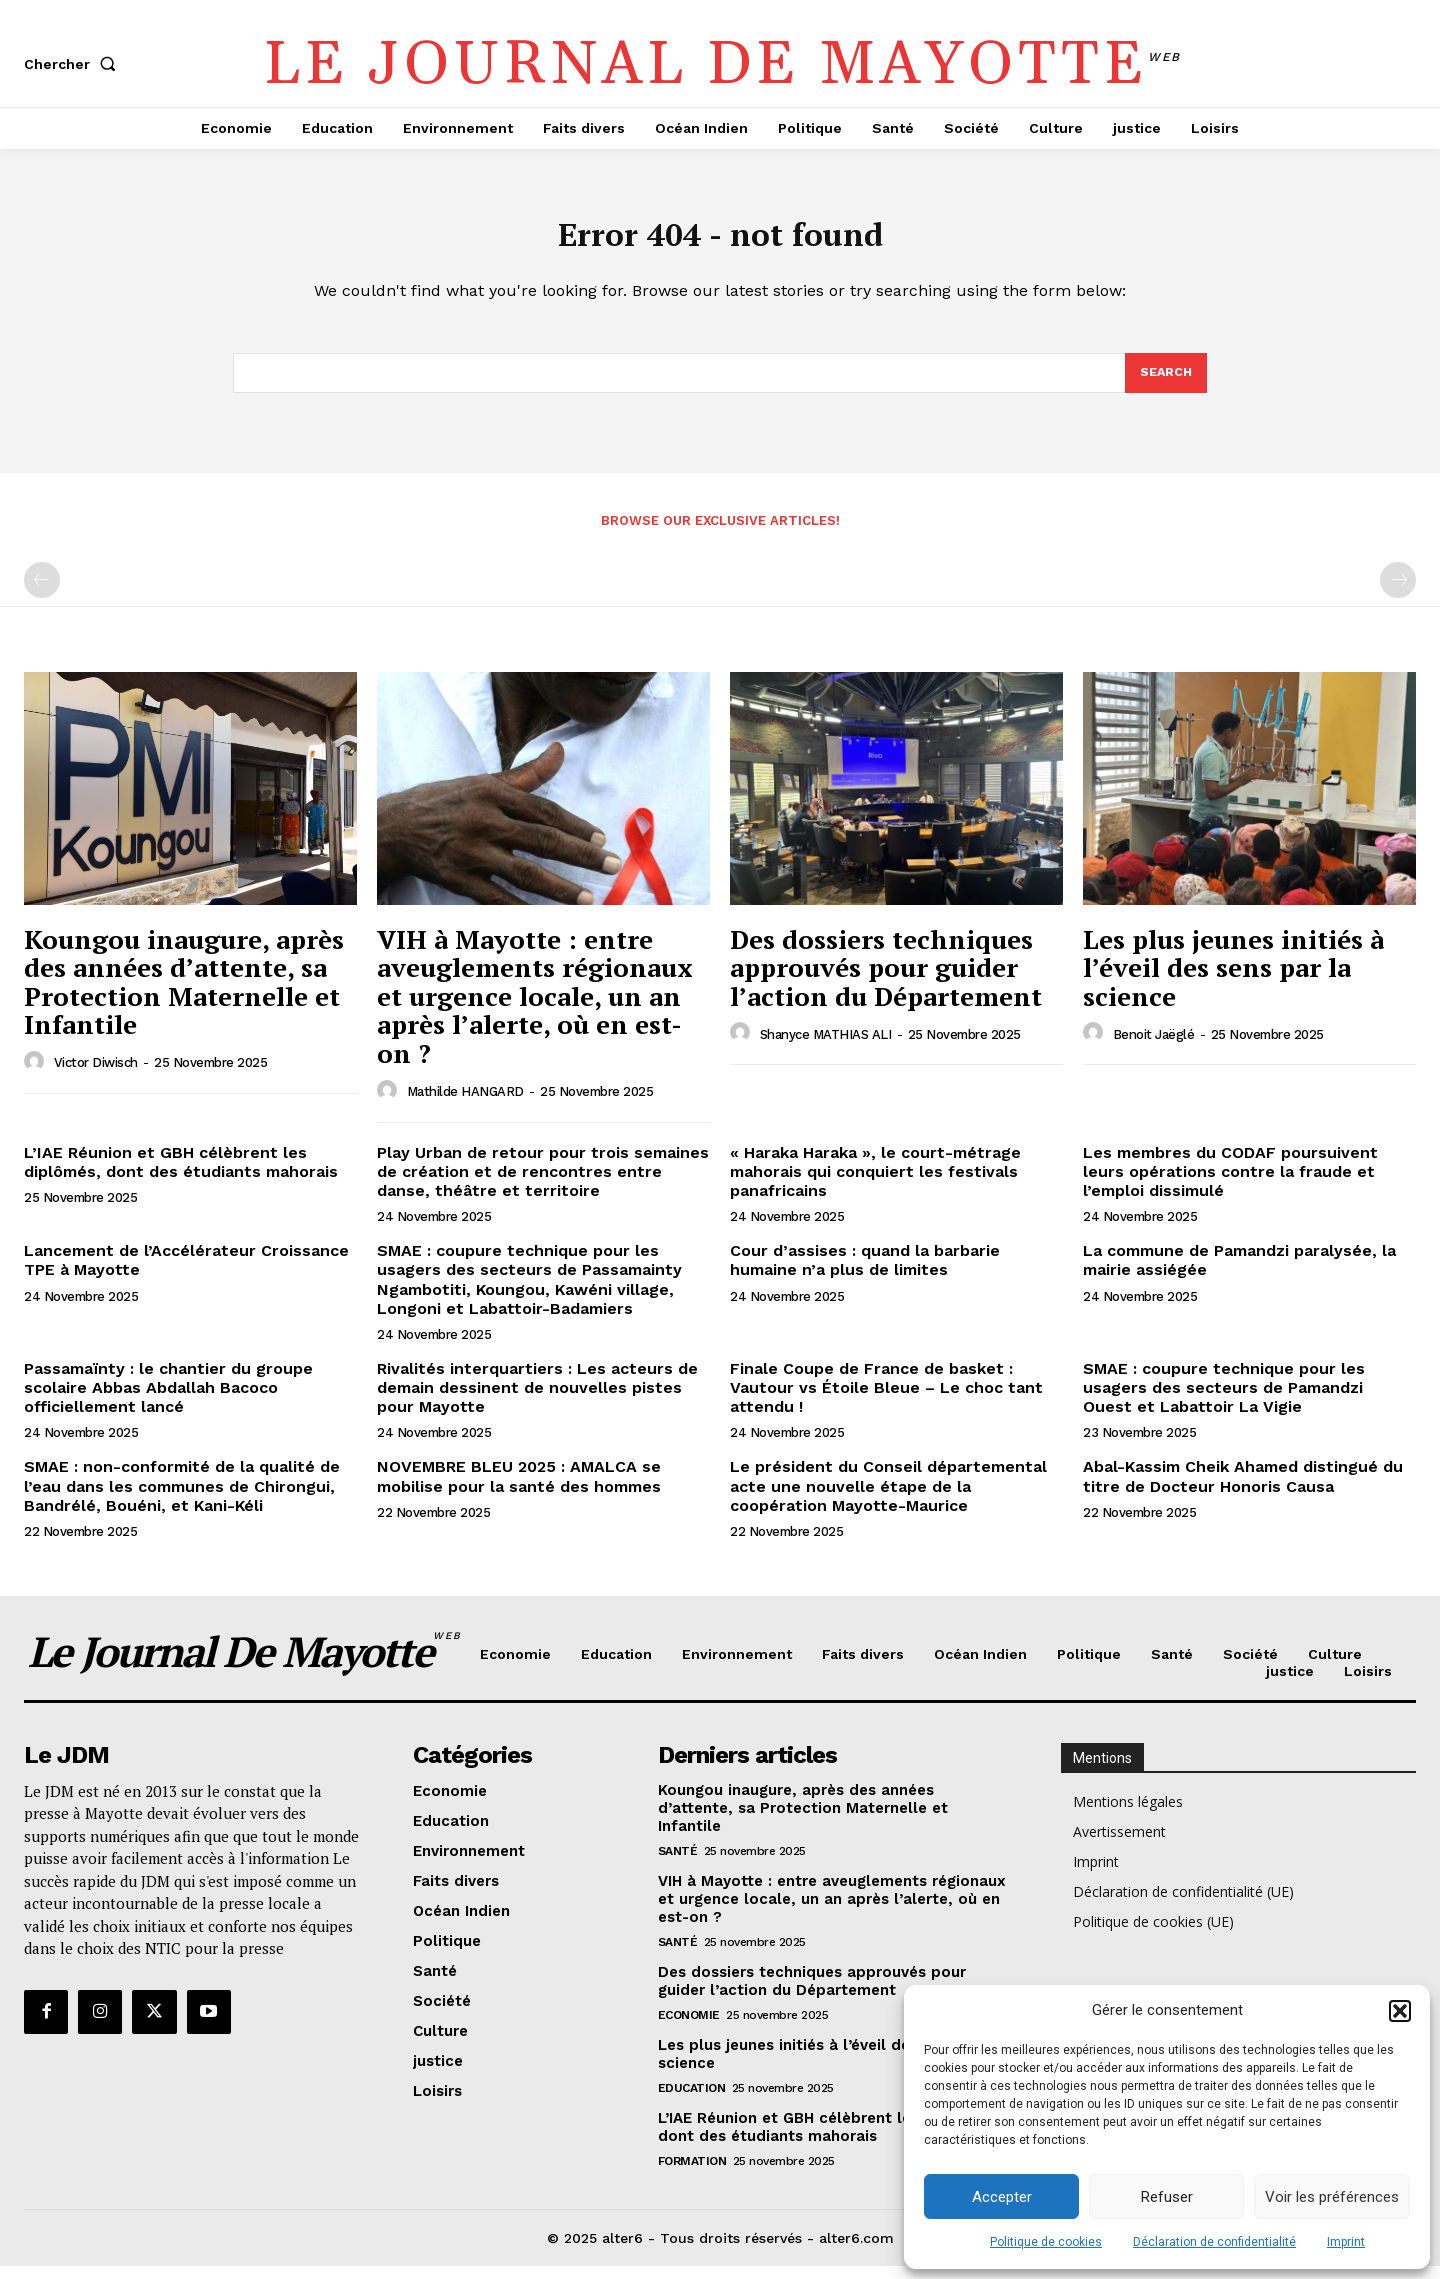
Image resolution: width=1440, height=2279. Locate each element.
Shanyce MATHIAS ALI (826, 1047)
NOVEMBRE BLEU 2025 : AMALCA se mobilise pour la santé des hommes (519, 1489)
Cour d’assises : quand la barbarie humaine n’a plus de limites (865, 1273)
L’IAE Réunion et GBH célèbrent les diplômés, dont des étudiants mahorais (181, 1175)
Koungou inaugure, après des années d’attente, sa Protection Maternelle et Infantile (184, 995)
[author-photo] (37, 1075)
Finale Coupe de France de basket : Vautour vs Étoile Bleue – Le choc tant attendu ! (886, 1400)
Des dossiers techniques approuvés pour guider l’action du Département (886, 980)
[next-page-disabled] (1398, 593)
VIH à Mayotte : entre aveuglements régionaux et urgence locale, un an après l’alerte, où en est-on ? (535, 1009)
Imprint (1346, 2242)
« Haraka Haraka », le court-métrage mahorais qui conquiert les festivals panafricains (875, 1184)
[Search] (1165, 384)
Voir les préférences (1332, 2197)
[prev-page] (42, 593)
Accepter (1002, 2197)
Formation (692, 2174)
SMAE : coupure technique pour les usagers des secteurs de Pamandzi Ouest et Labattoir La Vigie (1224, 1400)
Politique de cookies (1046, 2242)
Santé (678, 1864)
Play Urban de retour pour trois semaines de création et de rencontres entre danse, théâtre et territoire (543, 1184)
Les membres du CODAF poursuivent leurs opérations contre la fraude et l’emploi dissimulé (1230, 1184)
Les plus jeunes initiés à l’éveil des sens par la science (1233, 980)
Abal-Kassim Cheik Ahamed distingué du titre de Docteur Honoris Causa (1243, 1489)
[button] (1400, 2011)
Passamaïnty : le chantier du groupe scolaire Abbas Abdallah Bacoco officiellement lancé (168, 1400)
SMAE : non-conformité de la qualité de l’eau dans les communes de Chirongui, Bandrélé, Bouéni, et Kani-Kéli (182, 1498)
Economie (689, 2028)
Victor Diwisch (96, 1075)
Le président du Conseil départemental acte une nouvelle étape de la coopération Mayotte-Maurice (888, 1498)
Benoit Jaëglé (1154, 1047)
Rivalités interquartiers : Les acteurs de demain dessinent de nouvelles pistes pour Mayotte (537, 1400)
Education (692, 2101)
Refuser (1167, 2197)
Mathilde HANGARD (465, 1104)
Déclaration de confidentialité (1214, 2242)
